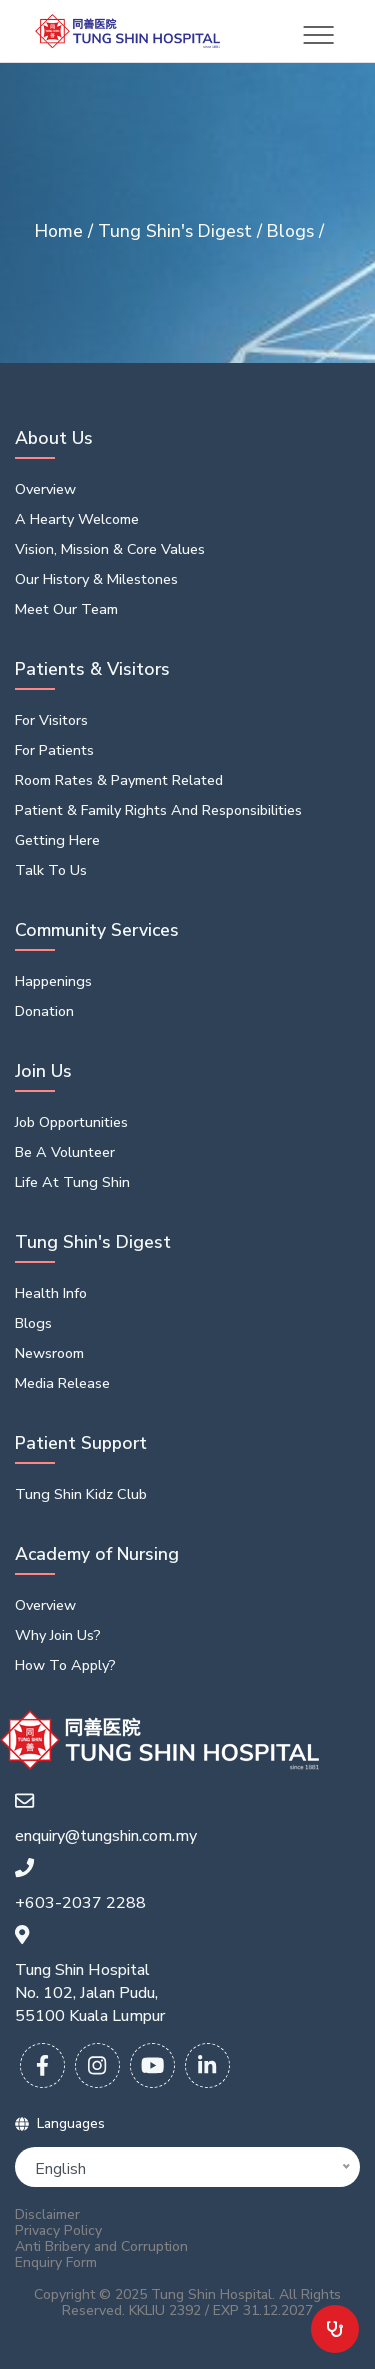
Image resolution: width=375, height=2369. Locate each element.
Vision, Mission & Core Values (110, 549)
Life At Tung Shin (72, 1182)
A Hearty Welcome (77, 519)
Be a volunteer (65, 1152)
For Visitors (51, 720)
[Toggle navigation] (319, 35)
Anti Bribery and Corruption (101, 2247)
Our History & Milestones (96, 579)
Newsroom (49, 1353)
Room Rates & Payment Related (119, 780)
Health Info (51, 1293)
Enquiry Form (56, 2263)
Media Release (62, 1383)
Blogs (293, 231)
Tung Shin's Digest (177, 231)
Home (61, 231)
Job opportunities (71, 1122)
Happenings (53, 981)
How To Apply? (65, 1665)
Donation (44, 1011)
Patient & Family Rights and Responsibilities (158, 810)
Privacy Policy (58, 2231)
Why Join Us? (58, 1635)
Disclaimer (47, 2215)
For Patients (54, 750)
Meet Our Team (66, 609)
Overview (45, 489)
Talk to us (51, 870)
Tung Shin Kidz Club (81, 1494)
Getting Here (57, 840)
